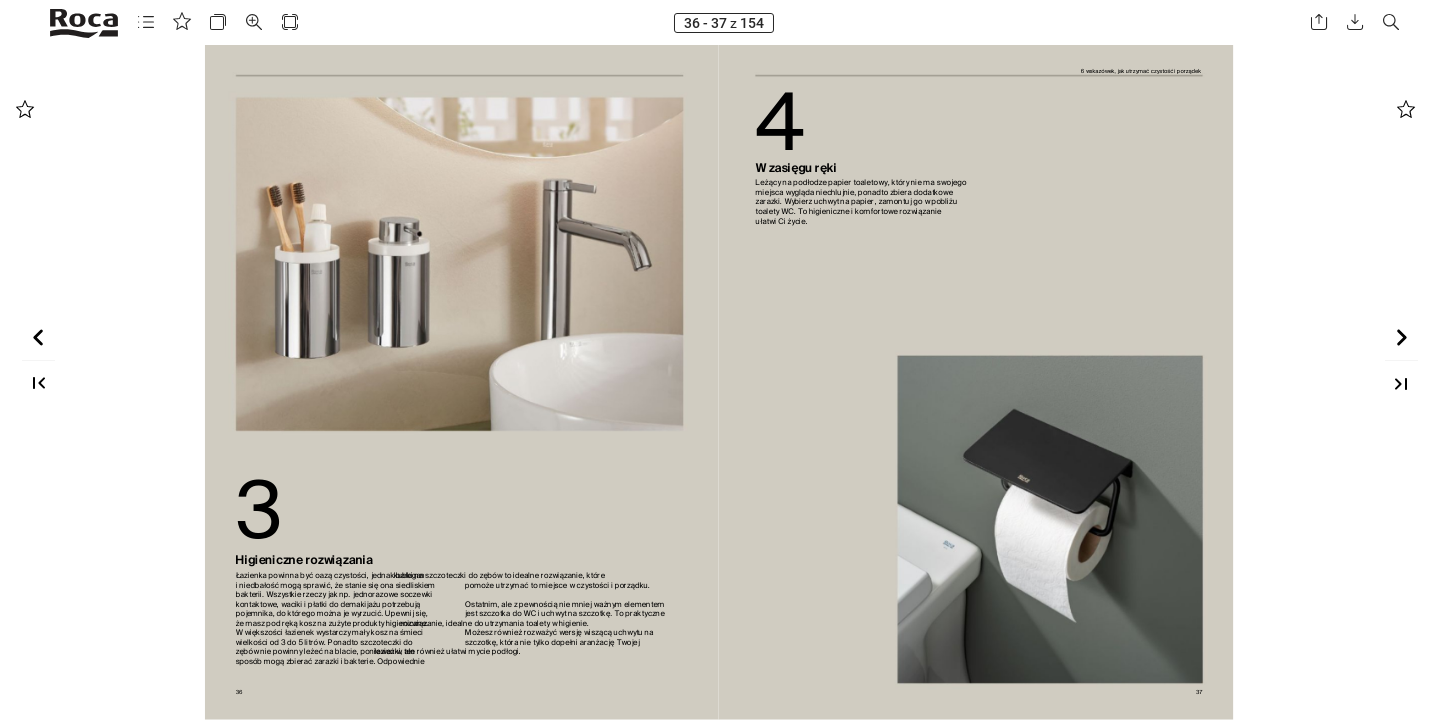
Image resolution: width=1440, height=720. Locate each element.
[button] (146, 22)
